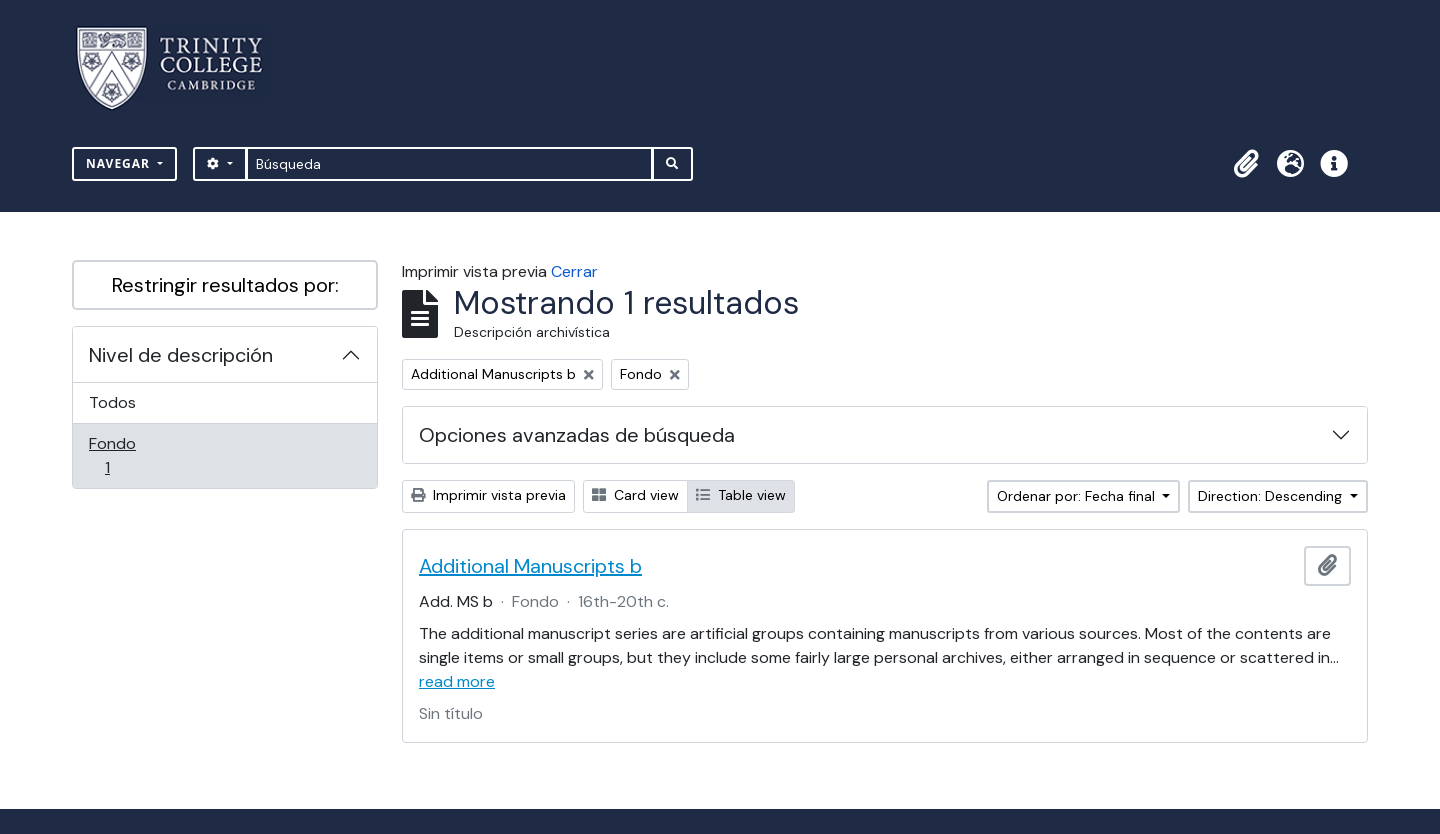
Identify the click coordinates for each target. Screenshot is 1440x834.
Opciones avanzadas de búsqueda (577, 435)
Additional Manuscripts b (530, 566)
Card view (635, 495)
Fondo (135, 455)
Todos (112, 402)
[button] (1246, 164)
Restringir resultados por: (225, 285)
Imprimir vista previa (488, 495)
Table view (741, 495)
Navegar (120, 163)
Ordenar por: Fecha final (1078, 496)
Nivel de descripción (181, 355)
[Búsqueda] (449, 164)
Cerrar (574, 271)
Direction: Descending (1272, 496)
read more (457, 681)
